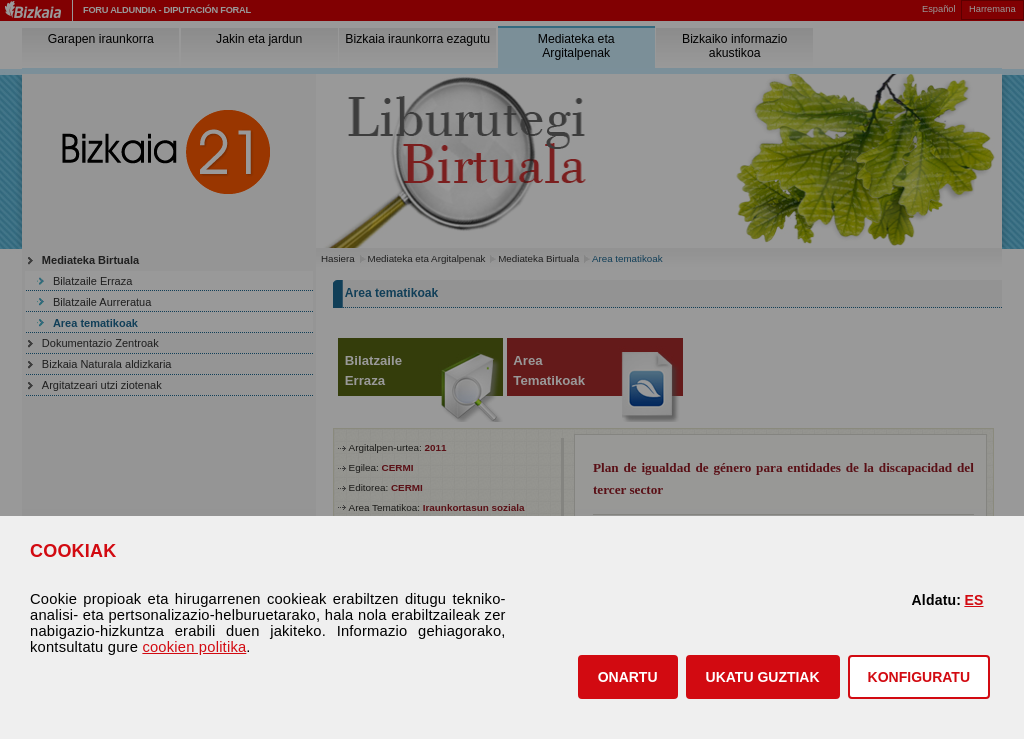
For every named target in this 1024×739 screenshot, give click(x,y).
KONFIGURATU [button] (919, 677)
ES (973, 600)
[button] (628, 677)
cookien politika (194, 647)
